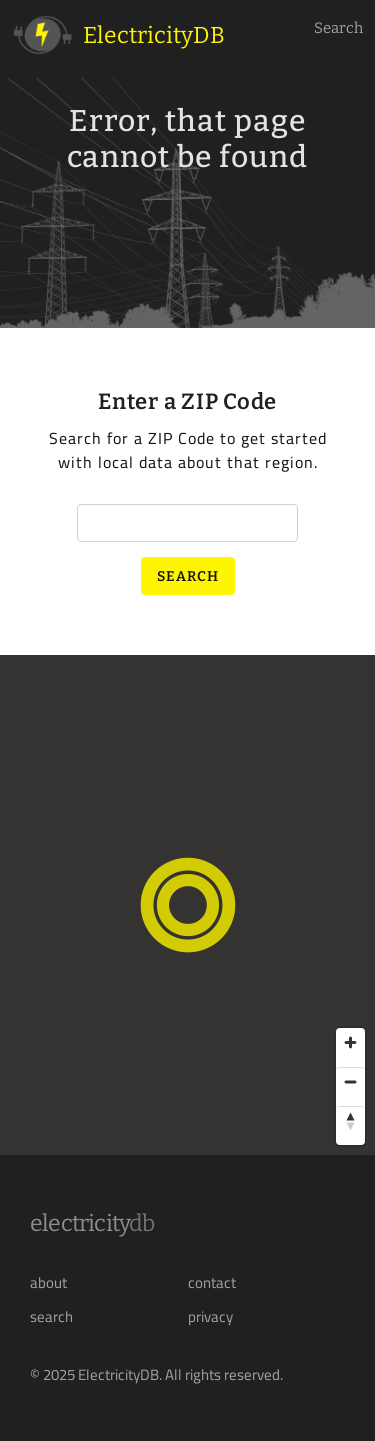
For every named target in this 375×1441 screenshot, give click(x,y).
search (51, 1317)
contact (212, 1283)
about (48, 1283)
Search (338, 28)
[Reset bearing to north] (350, 1120)
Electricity (92, 1223)
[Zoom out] (350, 1081)
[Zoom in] (350, 1042)
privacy (210, 1317)
